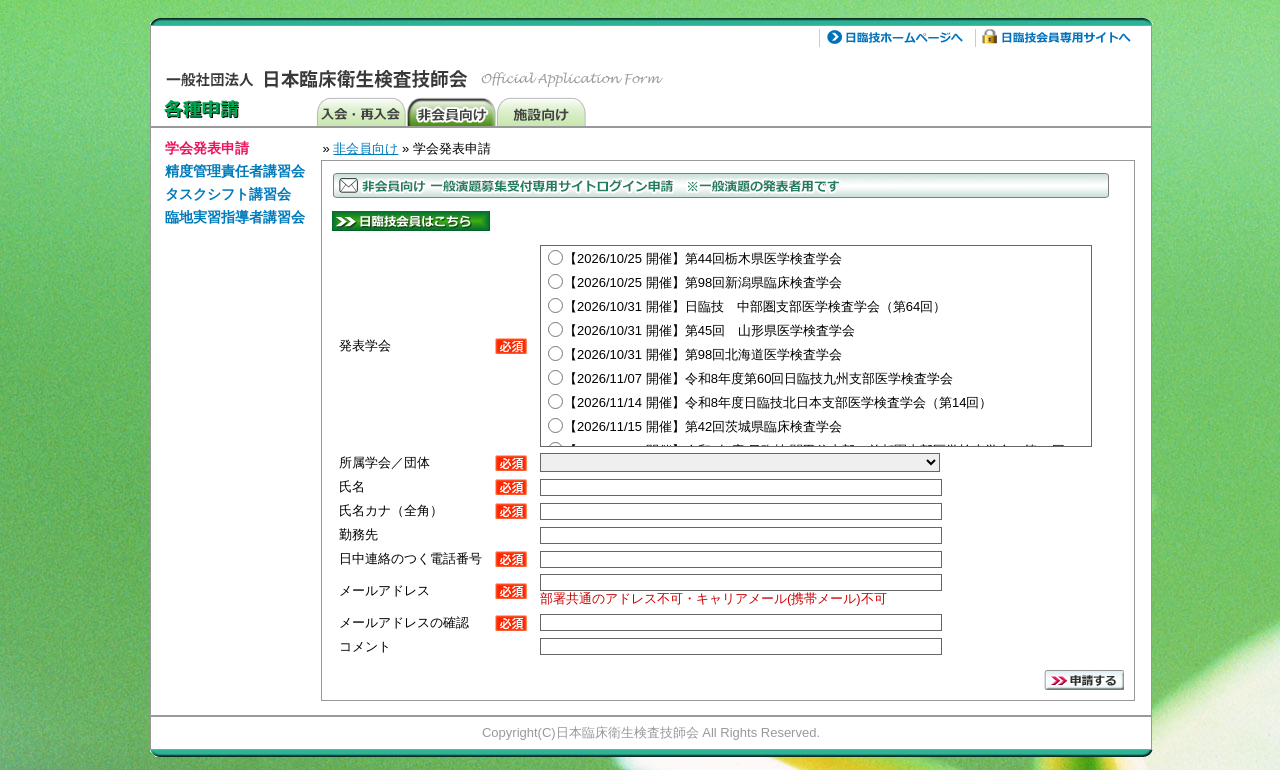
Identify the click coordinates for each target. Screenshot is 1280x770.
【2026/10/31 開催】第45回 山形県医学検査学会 (709, 330)
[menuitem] (235, 149)
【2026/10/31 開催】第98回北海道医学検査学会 (703, 354)
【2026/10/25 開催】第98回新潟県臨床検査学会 (703, 282)
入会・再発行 (361, 111)
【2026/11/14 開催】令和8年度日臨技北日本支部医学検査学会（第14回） (778, 402)
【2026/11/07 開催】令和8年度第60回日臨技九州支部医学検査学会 (758, 378)
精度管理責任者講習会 (235, 171)
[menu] (235, 186)
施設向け (541, 111)
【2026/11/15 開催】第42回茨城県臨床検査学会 (703, 426)
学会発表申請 (207, 148)
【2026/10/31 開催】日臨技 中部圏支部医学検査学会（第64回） (755, 306)
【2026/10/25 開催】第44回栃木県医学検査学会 (703, 258)
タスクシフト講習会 (228, 194)
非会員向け (451, 111)
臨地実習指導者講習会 (235, 217)
